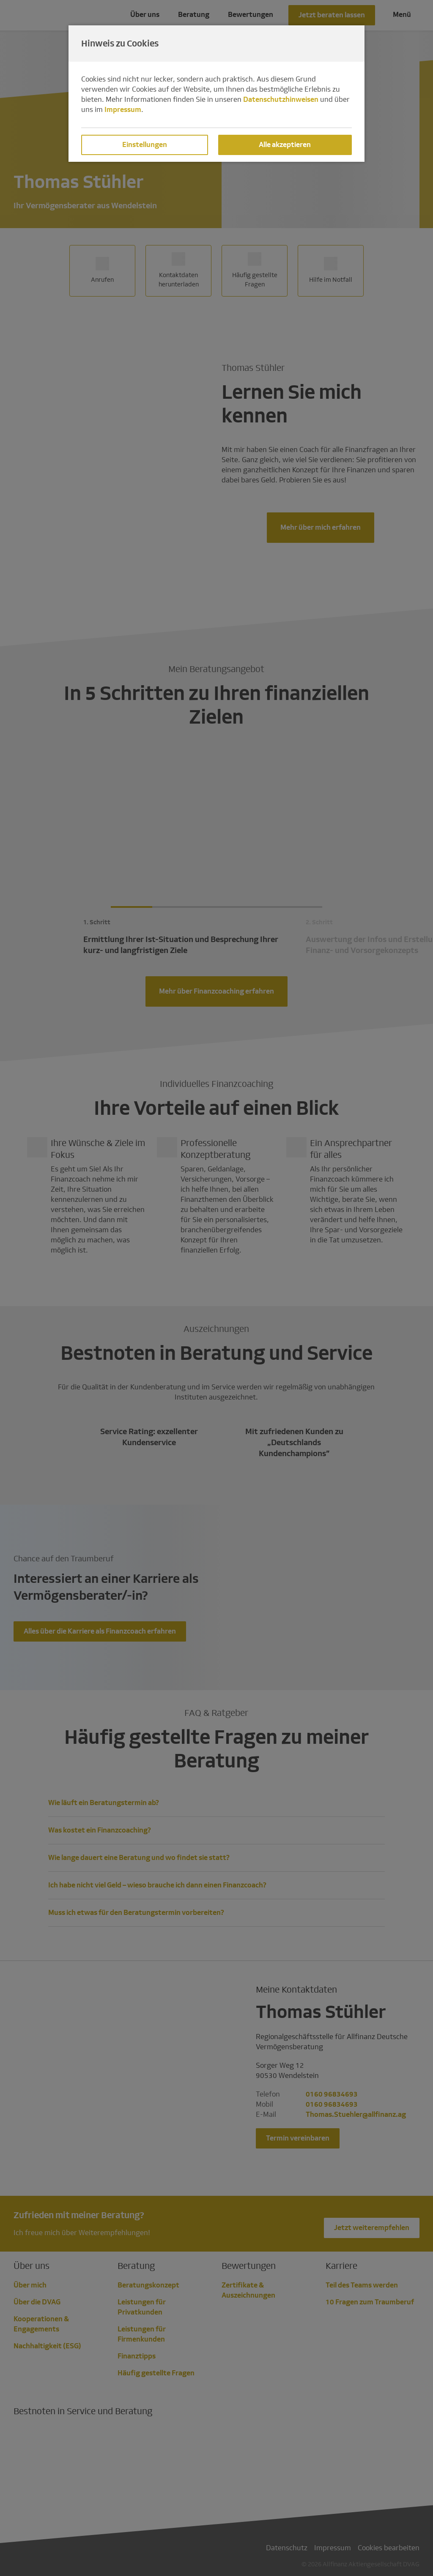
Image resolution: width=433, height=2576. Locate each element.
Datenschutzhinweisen (280, 99)
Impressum (122, 109)
